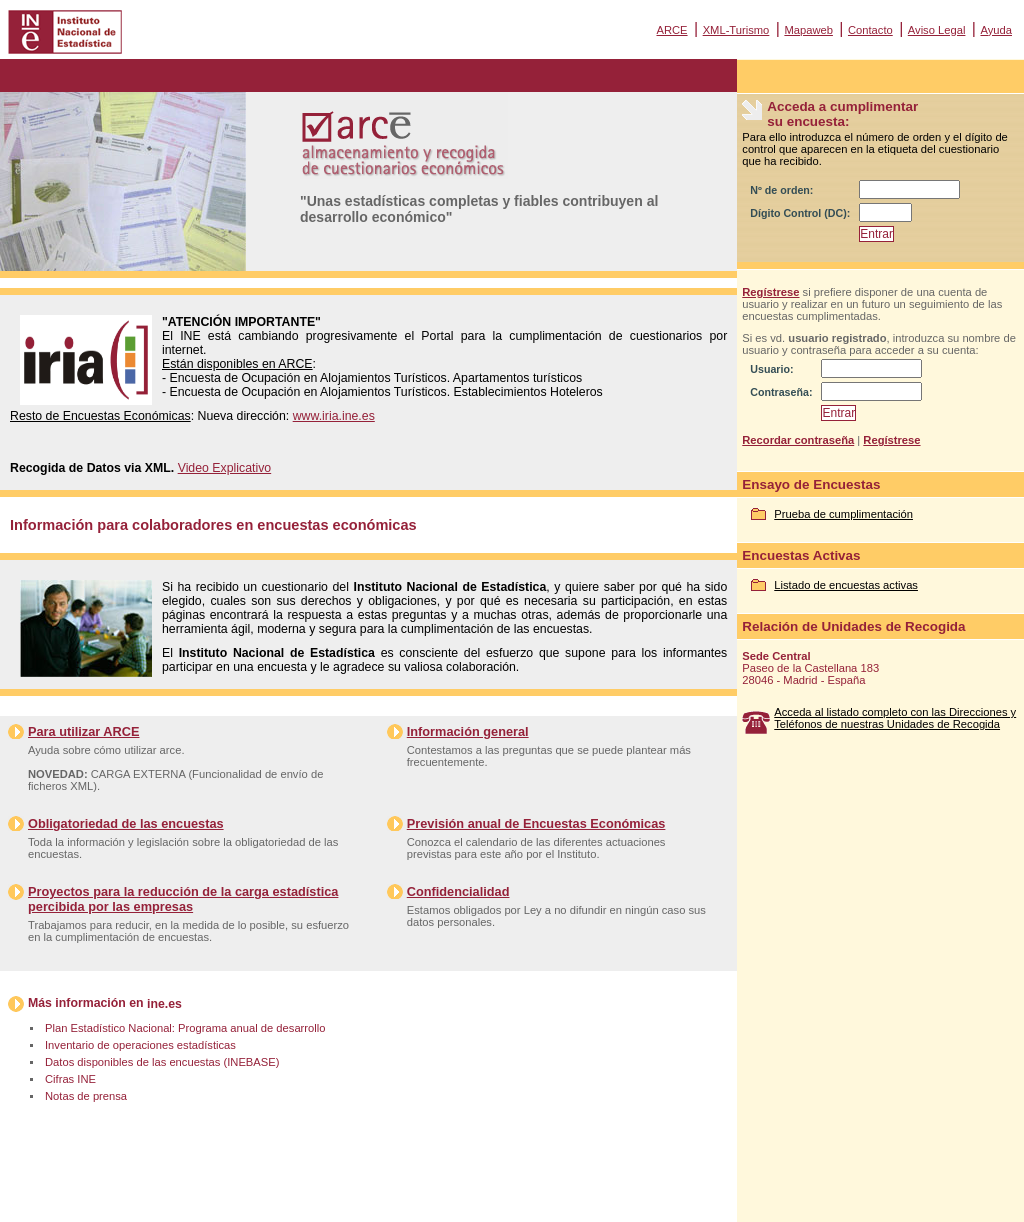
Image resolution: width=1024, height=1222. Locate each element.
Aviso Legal (937, 30)
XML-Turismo (736, 30)
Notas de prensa (86, 1096)
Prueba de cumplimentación (843, 514)
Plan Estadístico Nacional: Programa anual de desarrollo (185, 1028)
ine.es (164, 1004)
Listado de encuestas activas (846, 585)
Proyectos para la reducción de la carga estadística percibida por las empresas (183, 899)
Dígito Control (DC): (800, 213)
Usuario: (771, 369)
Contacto (870, 30)
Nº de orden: (781, 190)
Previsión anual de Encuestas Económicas (536, 823)
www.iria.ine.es (334, 416)
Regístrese (770, 292)
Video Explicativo (225, 468)
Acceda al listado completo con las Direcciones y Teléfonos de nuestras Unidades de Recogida (895, 718)
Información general (468, 731)
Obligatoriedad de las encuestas (126, 823)
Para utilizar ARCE (83, 731)
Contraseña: (781, 392)
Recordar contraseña (798, 440)
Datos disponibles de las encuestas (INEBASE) (162, 1062)
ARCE (671, 30)
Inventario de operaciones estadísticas (140, 1045)
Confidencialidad (458, 891)
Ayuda (996, 30)
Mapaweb (808, 30)
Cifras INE (70, 1079)
